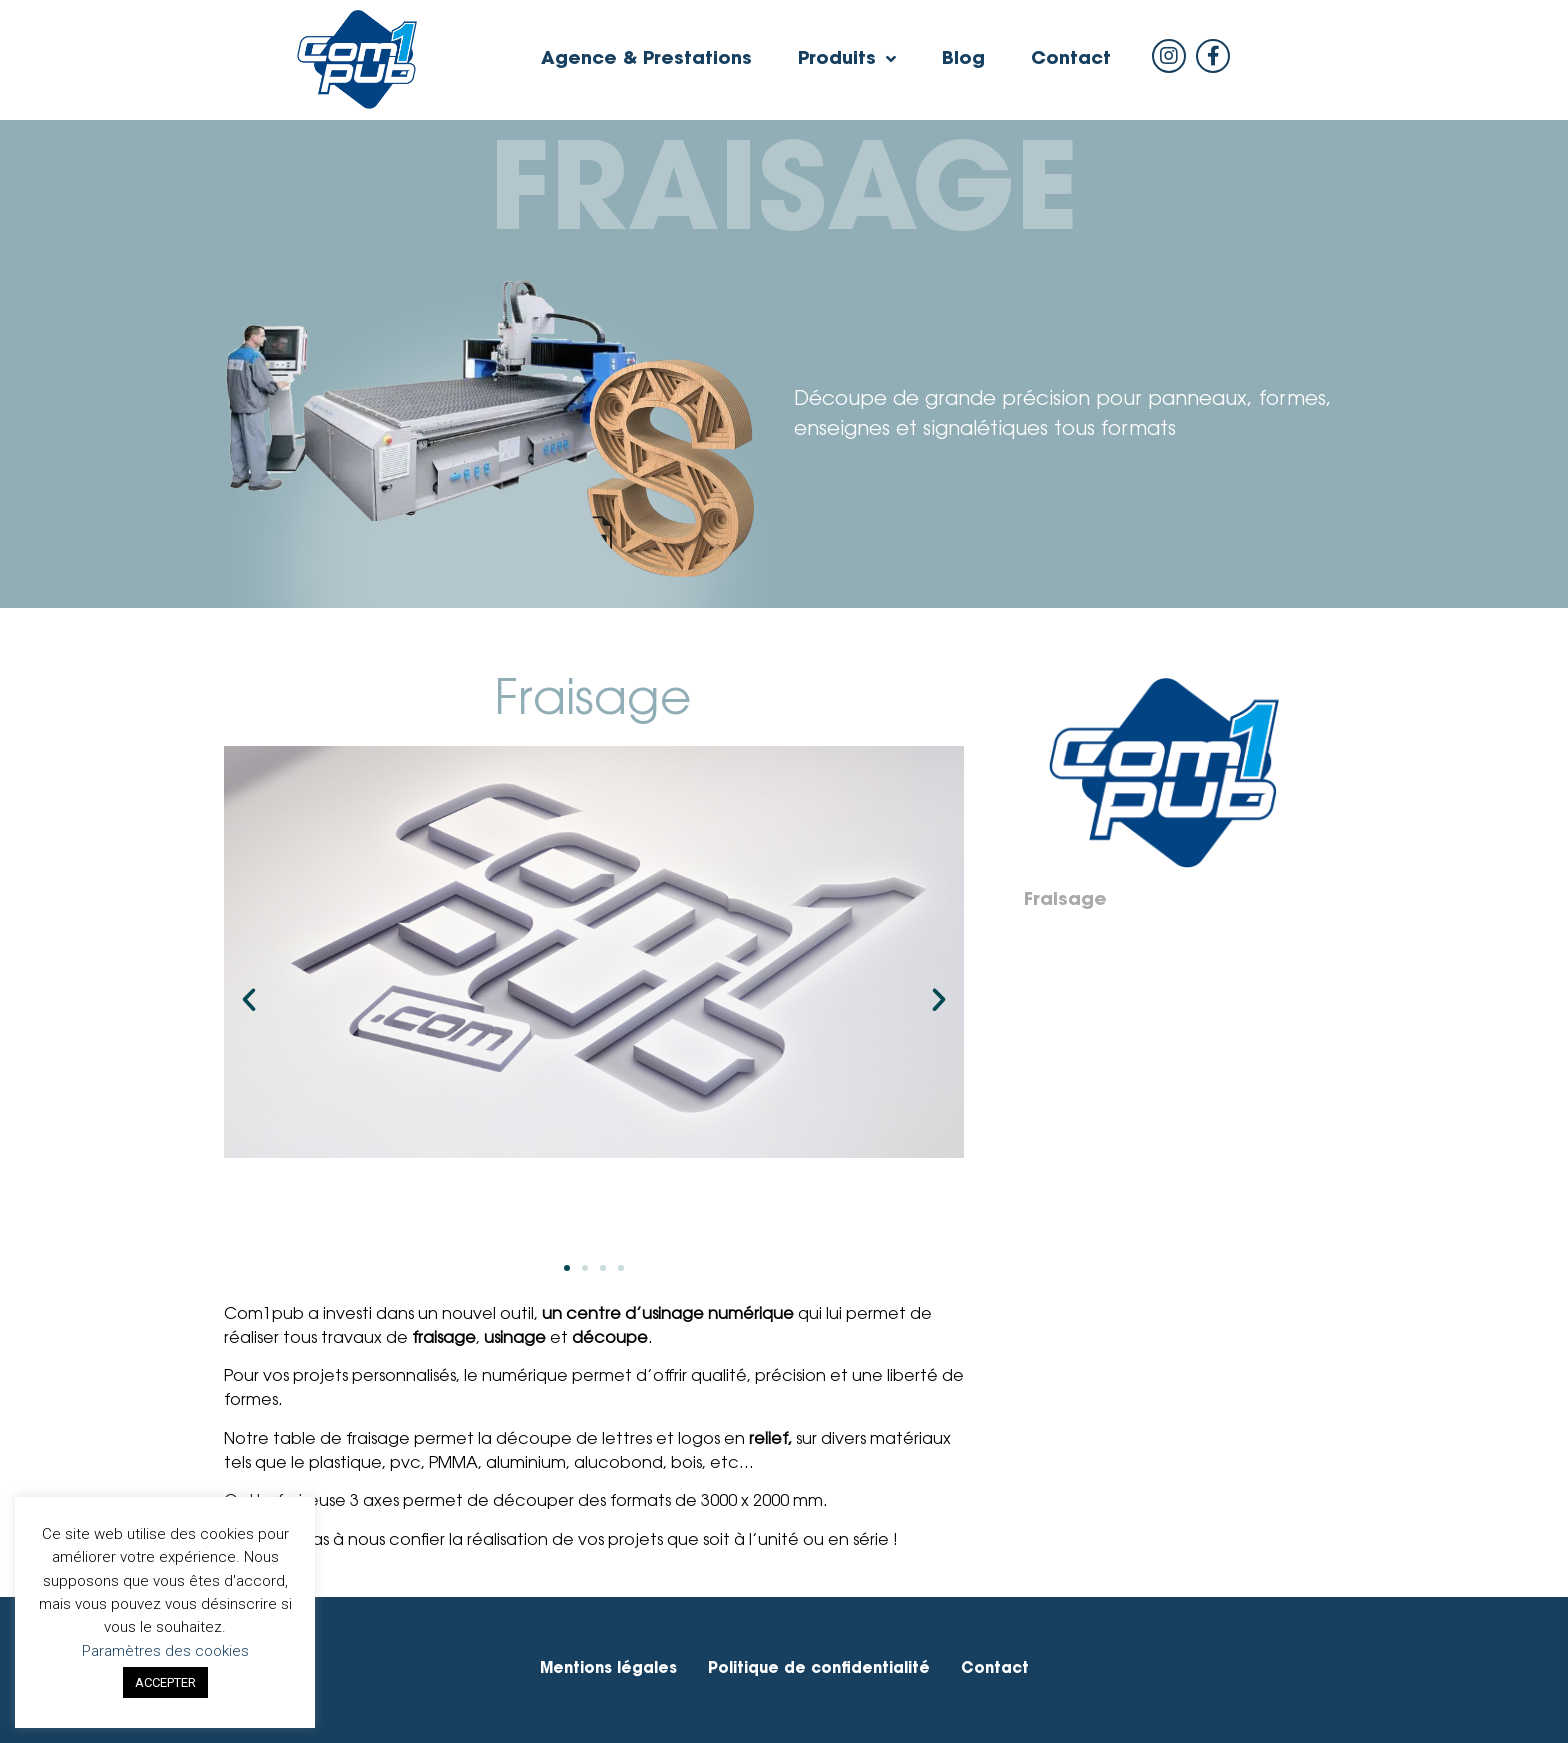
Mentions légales (608, 1669)
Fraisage (1065, 901)
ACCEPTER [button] (165, 1682)
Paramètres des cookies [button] (165, 1651)
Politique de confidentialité (819, 1669)
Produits (847, 60)
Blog (963, 60)
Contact (1071, 60)
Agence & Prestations (646, 60)
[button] (567, 1268)
